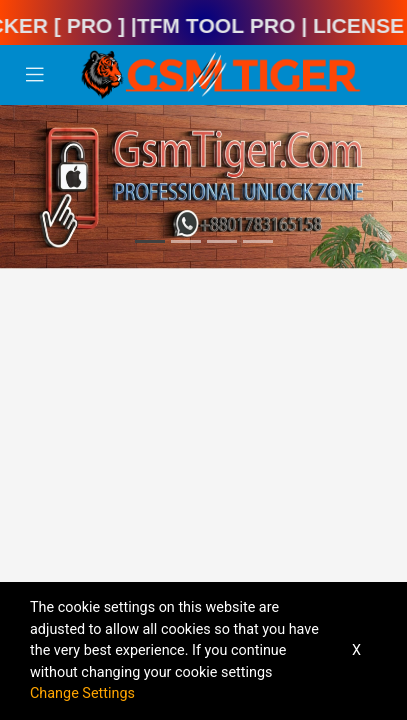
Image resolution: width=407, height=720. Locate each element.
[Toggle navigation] (35, 75)
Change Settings (82, 693)
